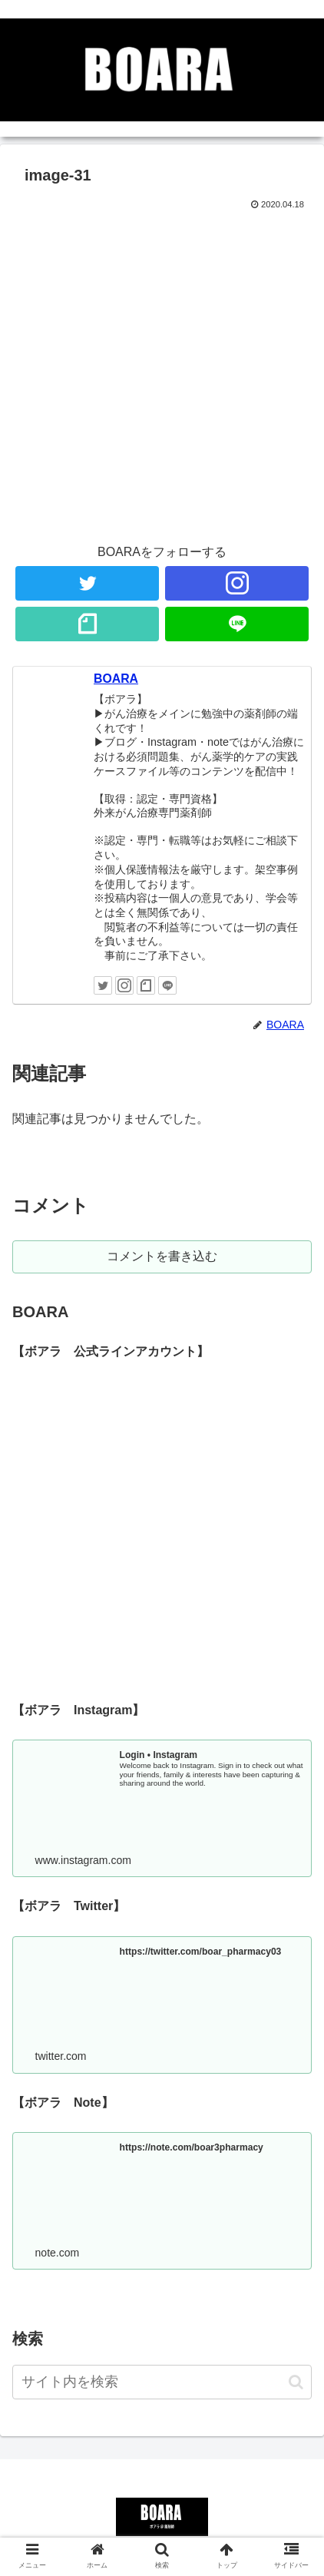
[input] (162, 2382)
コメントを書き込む (162, 1256)
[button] (296, 2382)
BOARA (116, 678)
